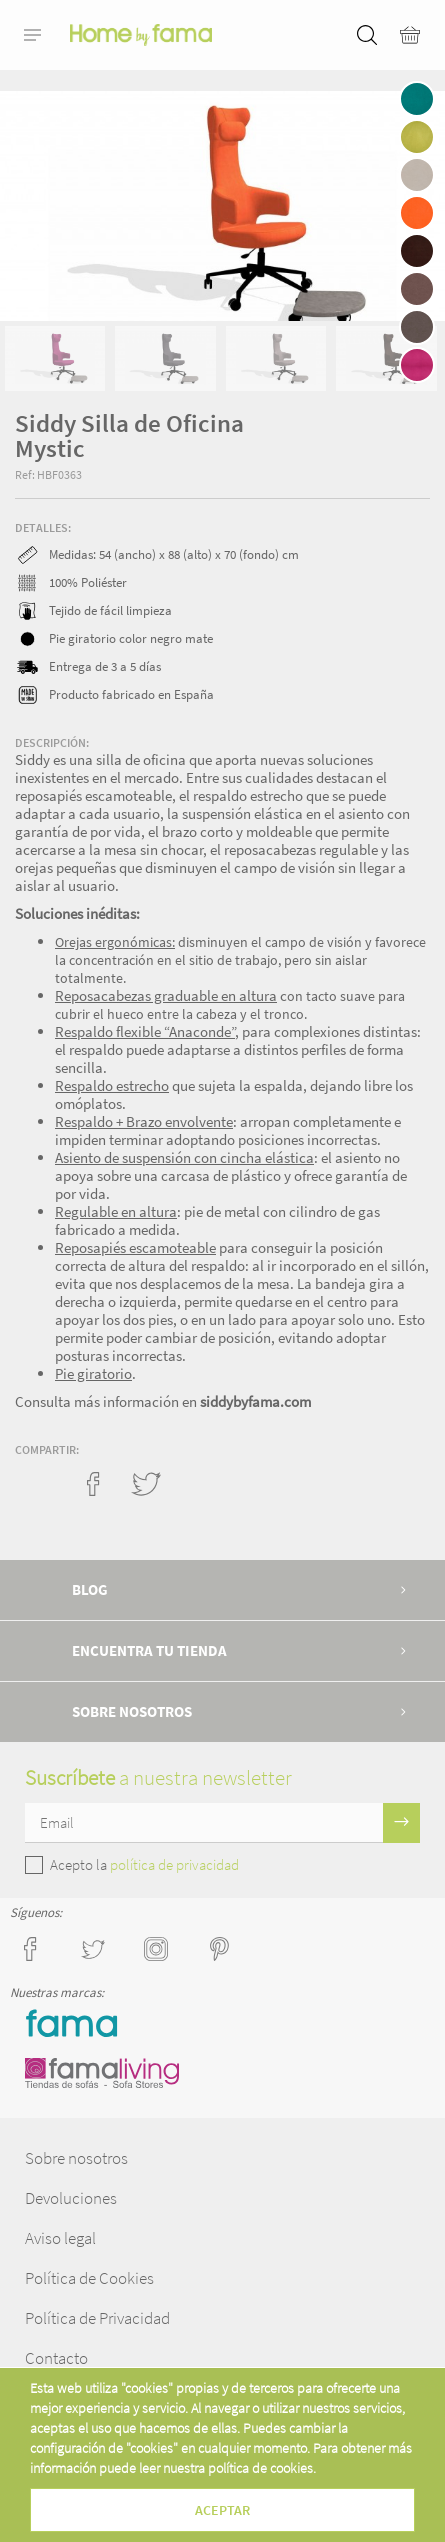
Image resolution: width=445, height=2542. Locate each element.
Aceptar (222, 2510)
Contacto (56, 2358)
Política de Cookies (89, 2278)
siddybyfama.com (255, 1401)
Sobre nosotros (132, 1711)
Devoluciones (71, 2198)
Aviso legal (60, 2238)
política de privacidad (174, 1864)
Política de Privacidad (97, 2318)
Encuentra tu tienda (149, 1650)
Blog (90, 1589)
